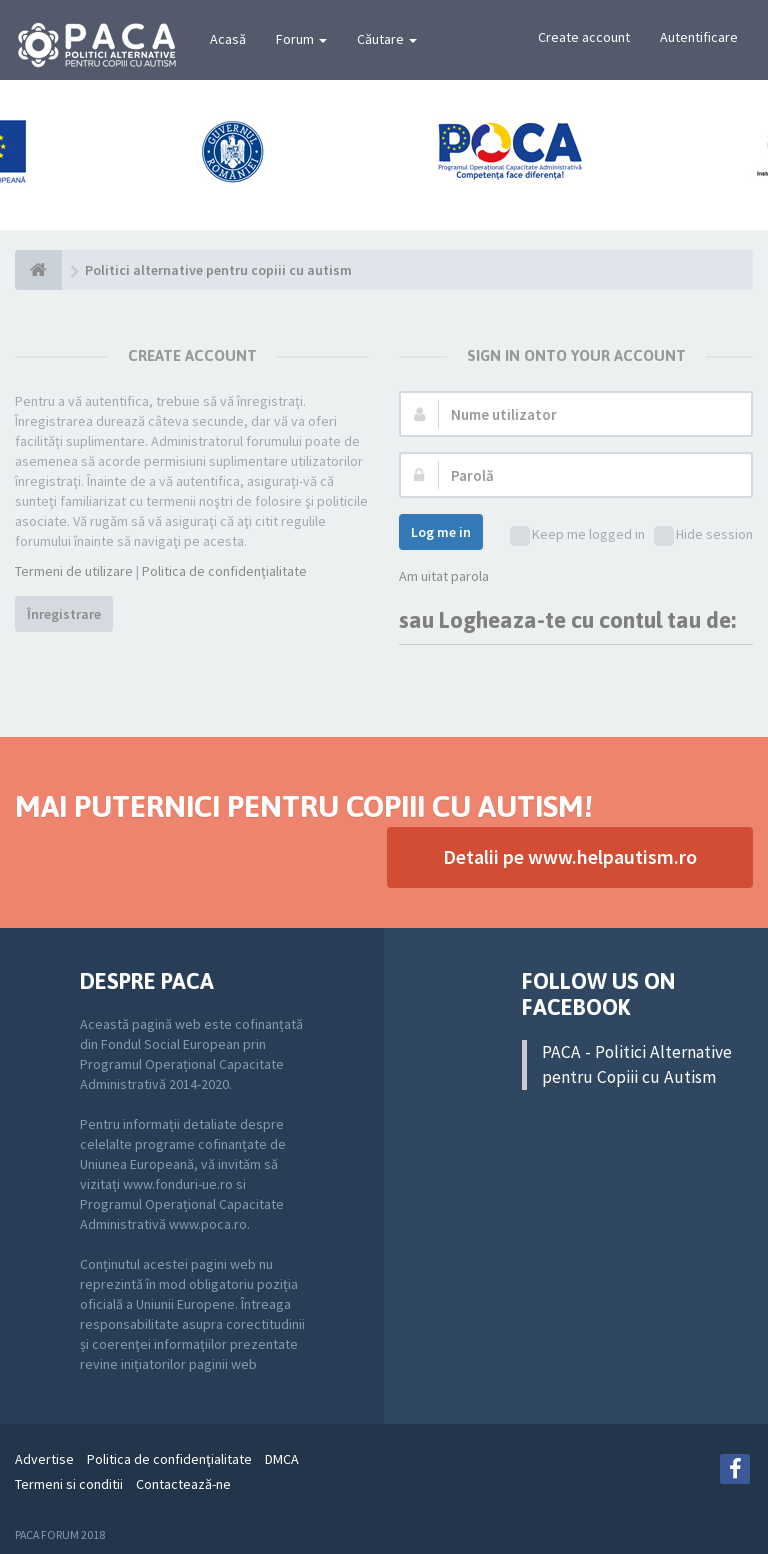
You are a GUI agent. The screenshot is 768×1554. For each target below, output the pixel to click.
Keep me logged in (577, 535)
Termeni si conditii (69, 1484)
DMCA (282, 1459)
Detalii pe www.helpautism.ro (570, 856)
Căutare (387, 39)
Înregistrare (64, 614)
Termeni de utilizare (74, 571)
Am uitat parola (444, 576)
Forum (301, 39)
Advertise (44, 1459)
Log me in (441, 532)
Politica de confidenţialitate (224, 571)
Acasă (228, 39)
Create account (584, 37)
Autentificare (699, 37)
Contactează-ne (183, 1484)
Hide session (703, 535)
